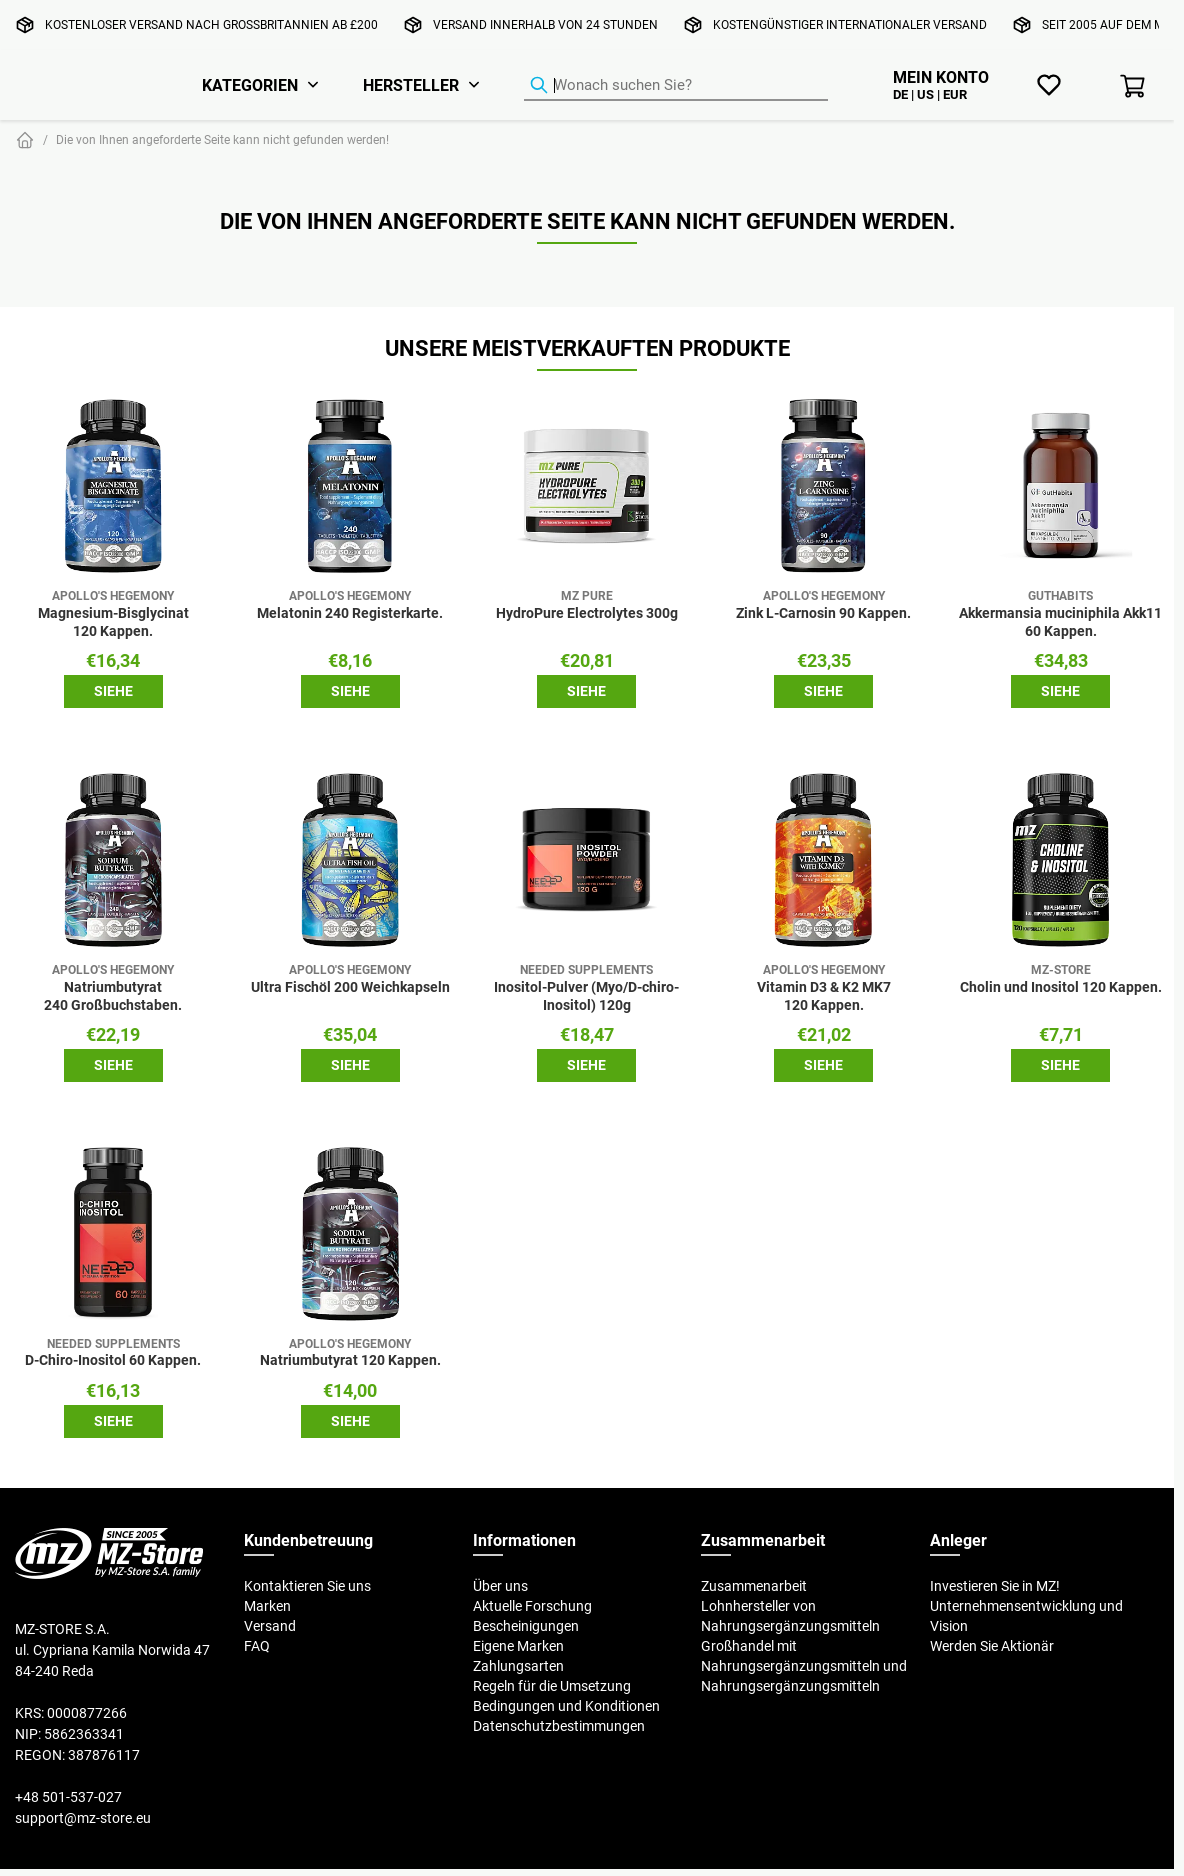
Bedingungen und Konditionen (566, 1706)
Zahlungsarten (518, 1666)
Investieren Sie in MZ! (995, 1586)
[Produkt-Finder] (676, 86)
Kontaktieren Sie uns (307, 1586)
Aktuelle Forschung (532, 1606)
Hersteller (411, 85)
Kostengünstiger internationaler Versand (850, 24)
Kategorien (250, 85)
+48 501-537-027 (68, 1797)
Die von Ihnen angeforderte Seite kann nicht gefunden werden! (222, 139)
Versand (270, 1626)
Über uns (500, 1586)
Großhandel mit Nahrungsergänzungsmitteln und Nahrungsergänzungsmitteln (804, 1666)
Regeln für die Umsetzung (552, 1686)
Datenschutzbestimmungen (559, 1726)
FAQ (257, 1646)
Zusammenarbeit (754, 1586)
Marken (267, 1606)
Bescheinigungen (526, 1626)
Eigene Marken (518, 1646)
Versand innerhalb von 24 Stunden (545, 24)
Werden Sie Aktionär (992, 1646)
